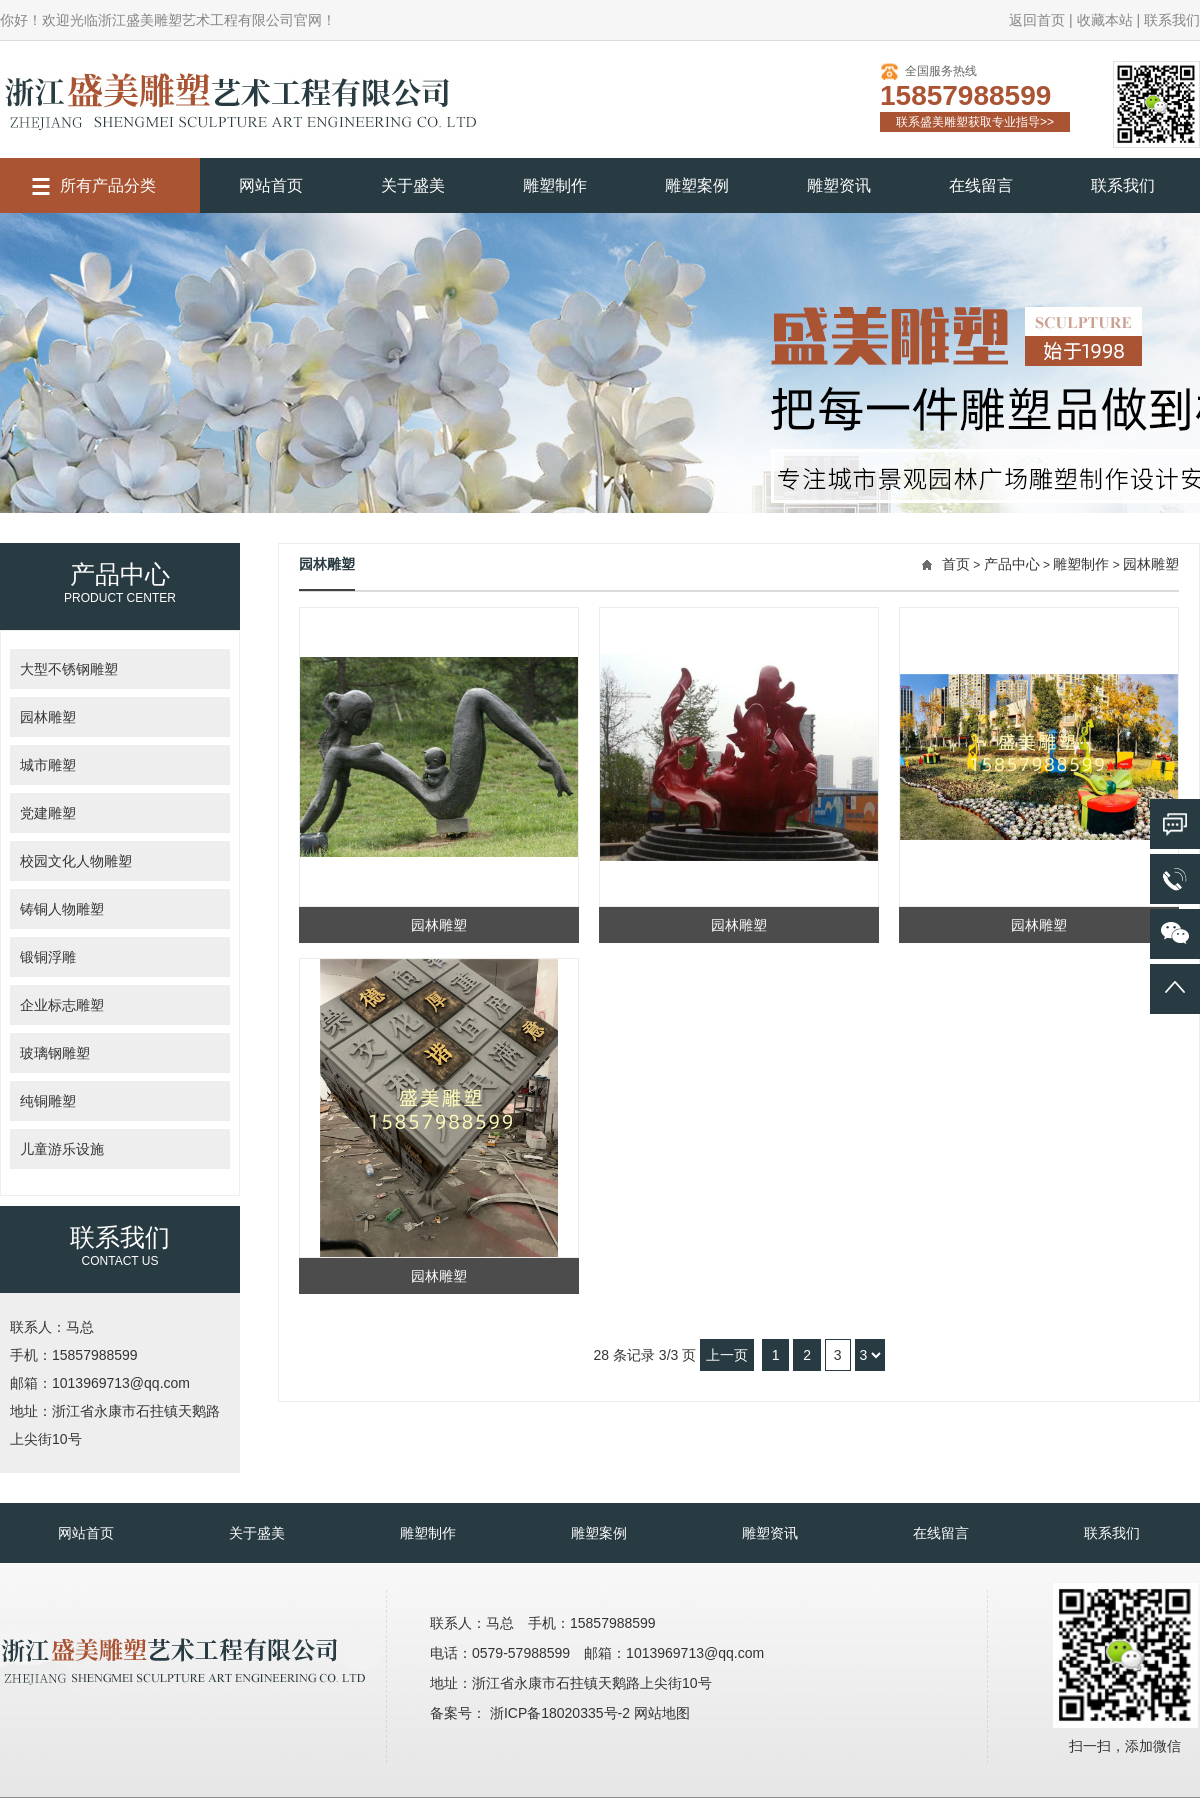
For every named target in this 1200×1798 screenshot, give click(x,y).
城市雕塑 (48, 765)
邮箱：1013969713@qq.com (100, 1383)
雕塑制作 (555, 185)
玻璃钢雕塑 (55, 1053)
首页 (956, 564)
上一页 (727, 1355)
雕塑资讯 (839, 185)
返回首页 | (1041, 20)
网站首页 (271, 185)
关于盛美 (413, 185)
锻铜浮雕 (48, 957)
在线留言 (981, 185)
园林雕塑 (48, 717)
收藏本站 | (1109, 20)
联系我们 (1172, 20)
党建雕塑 (48, 813)
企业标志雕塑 (62, 1005)
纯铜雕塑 (48, 1101)
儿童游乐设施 (62, 1149)
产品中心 (1012, 564)
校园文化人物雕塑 (76, 861)
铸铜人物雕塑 (62, 909)
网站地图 (662, 1713)
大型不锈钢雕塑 (69, 669)
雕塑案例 (697, 185)
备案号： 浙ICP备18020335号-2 (532, 1713)
